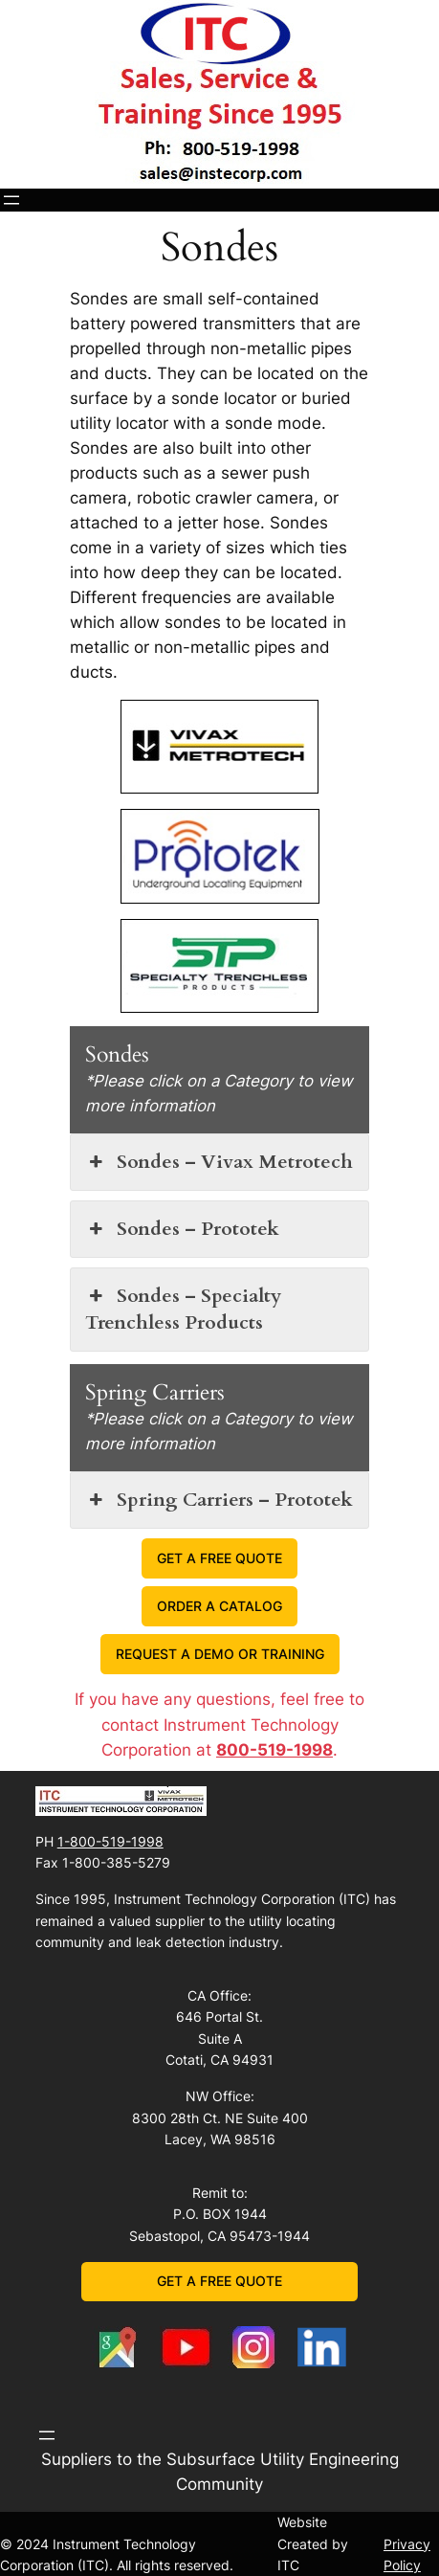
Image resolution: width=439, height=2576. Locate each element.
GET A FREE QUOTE (219, 1558)
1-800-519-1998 (110, 1841)
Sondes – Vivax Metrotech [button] (218, 1162)
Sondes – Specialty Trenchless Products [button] (182, 1309)
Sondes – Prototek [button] (181, 1229)
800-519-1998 (274, 1749)
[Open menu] (11, 200)
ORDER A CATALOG (219, 1606)
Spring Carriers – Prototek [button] (218, 1500)
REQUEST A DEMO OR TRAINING (220, 1654)
